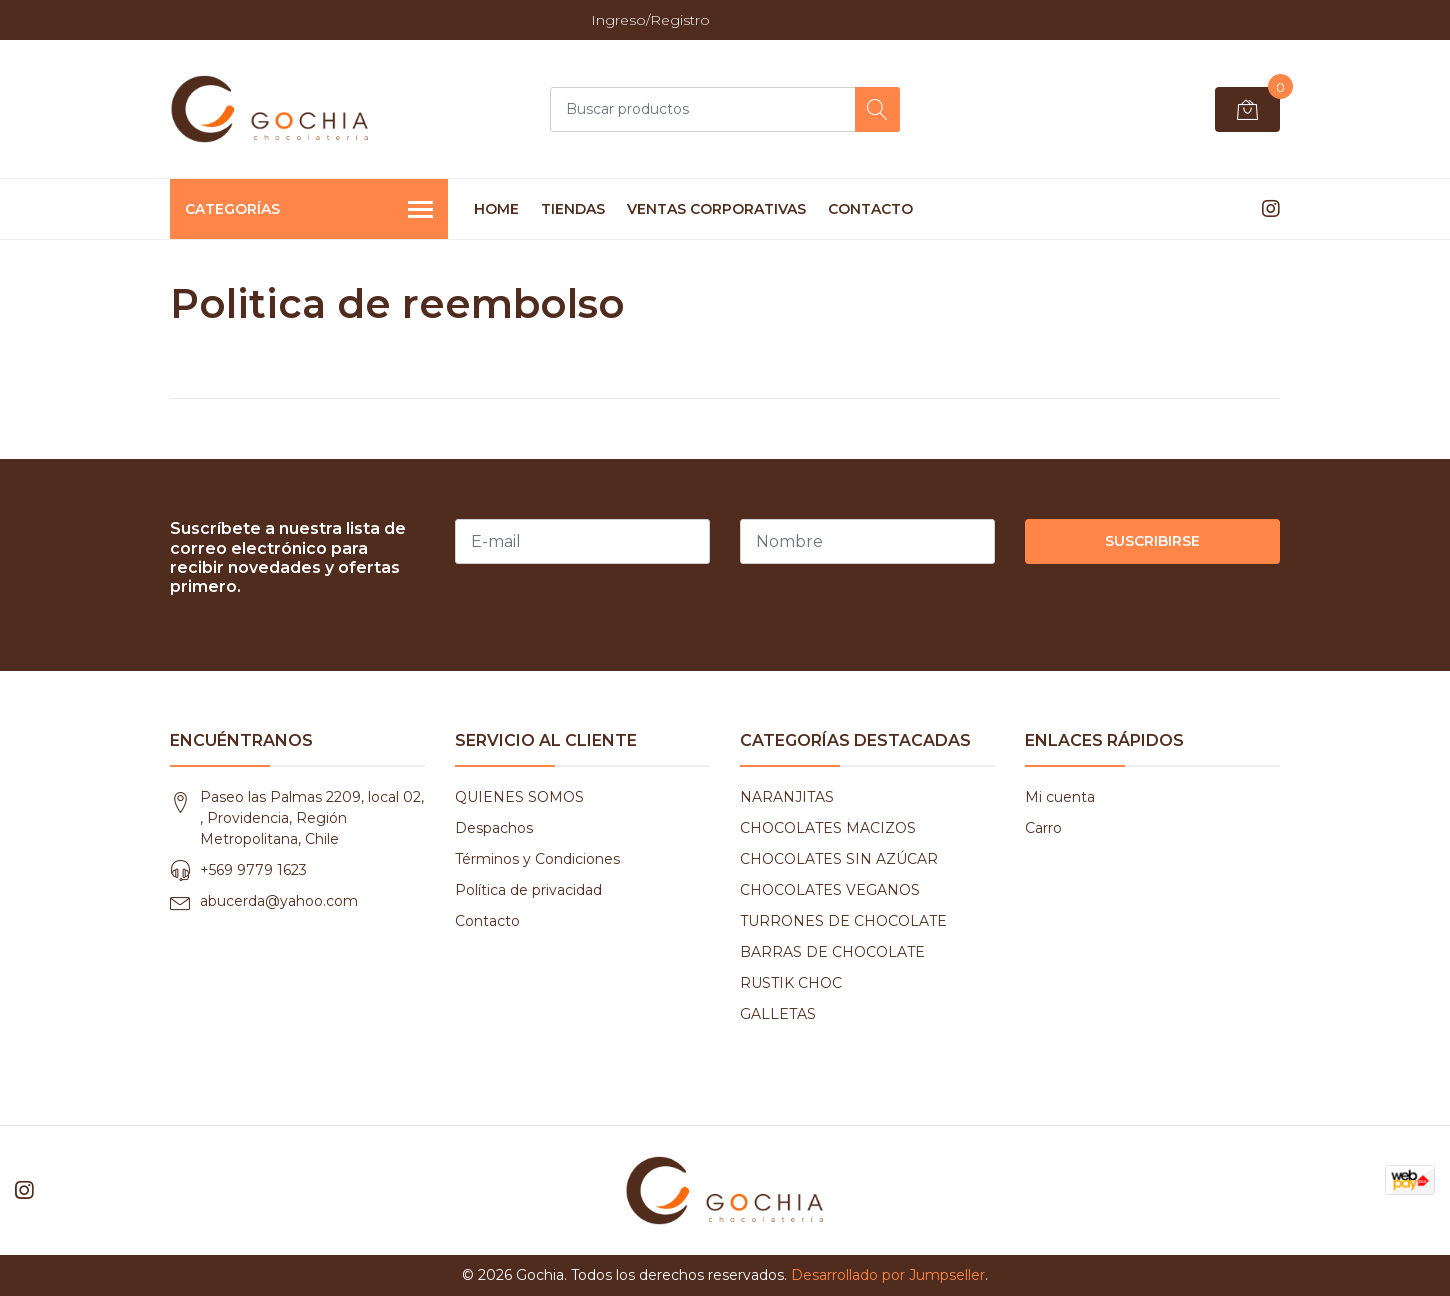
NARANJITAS (787, 797)
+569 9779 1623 (253, 870)
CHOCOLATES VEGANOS (830, 890)
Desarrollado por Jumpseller (888, 1275)
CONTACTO (870, 209)
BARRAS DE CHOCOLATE (832, 952)
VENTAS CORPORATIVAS (716, 209)
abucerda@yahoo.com (279, 901)
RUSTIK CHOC (791, 983)
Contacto (487, 921)
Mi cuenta (1060, 797)
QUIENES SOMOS (519, 797)
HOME (496, 209)
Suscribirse (1152, 541)
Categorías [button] (309, 210)
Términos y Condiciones (537, 859)
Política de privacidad (528, 890)
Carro (1043, 828)
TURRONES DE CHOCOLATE (843, 921)
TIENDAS (573, 209)
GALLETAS (778, 1014)
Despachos (494, 828)
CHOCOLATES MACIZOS (828, 828)
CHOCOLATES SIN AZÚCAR (839, 859)
